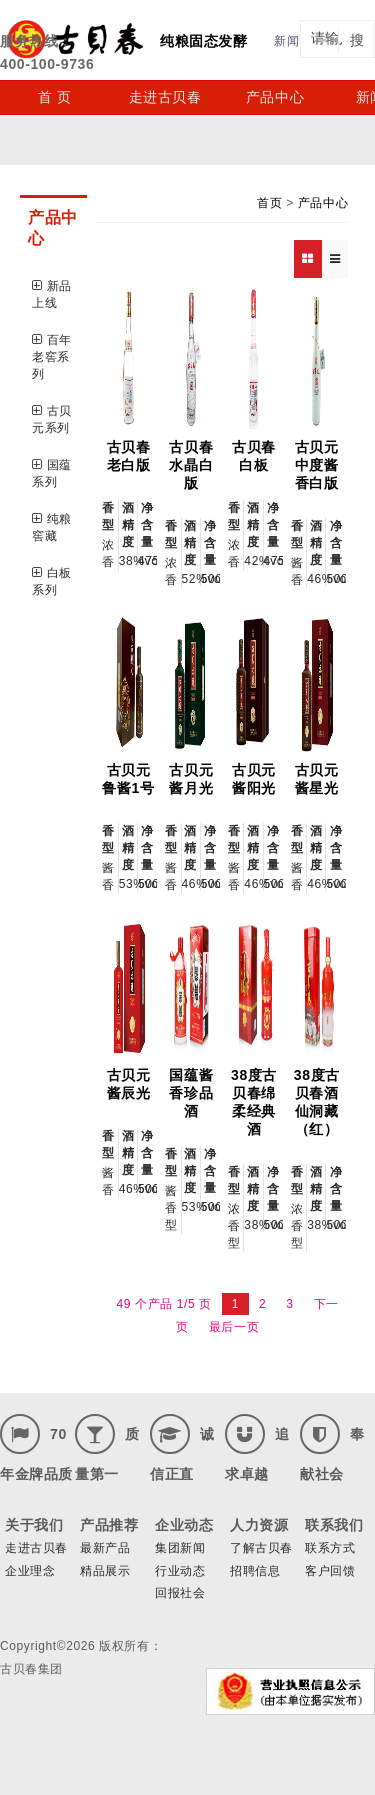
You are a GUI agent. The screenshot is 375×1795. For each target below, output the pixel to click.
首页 (269, 203)
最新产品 (105, 1548)
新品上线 (52, 294)
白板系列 (52, 581)
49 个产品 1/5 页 (164, 1304)
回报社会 (180, 1593)
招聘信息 (255, 1571)
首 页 (55, 97)
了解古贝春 (261, 1548)
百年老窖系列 (52, 357)
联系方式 (330, 1548)
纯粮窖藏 (52, 527)
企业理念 (30, 1571)
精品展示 (105, 1571)
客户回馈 (330, 1571)
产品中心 (275, 97)
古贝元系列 (52, 419)
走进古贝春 (165, 97)
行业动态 (180, 1571)
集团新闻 (180, 1548)
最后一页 (234, 1327)
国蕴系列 (52, 473)
